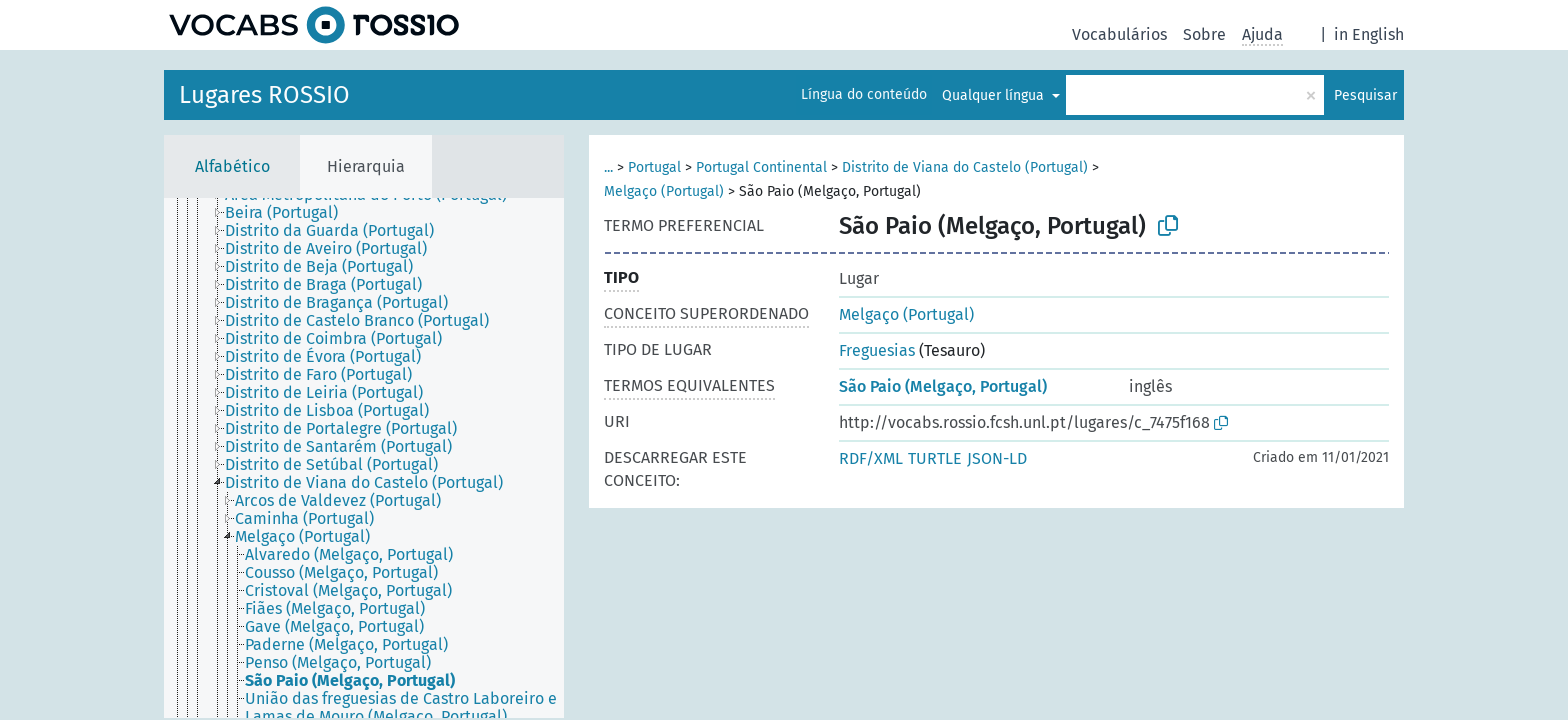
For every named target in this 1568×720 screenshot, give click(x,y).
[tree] (364, 458)
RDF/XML (871, 458)
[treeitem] (290, 213)
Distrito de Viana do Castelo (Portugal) (965, 167)
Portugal (654, 167)
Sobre (1204, 34)
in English (1369, 34)
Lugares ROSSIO (264, 95)
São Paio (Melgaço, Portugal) (943, 386)
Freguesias (877, 350)
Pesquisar (1365, 95)
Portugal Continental (761, 167)
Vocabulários (1119, 34)
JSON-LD (997, 458)
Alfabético (232, 166)
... (608, 167)
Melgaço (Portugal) (664, 191)
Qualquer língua (995, 95)
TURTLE (935, 458)
